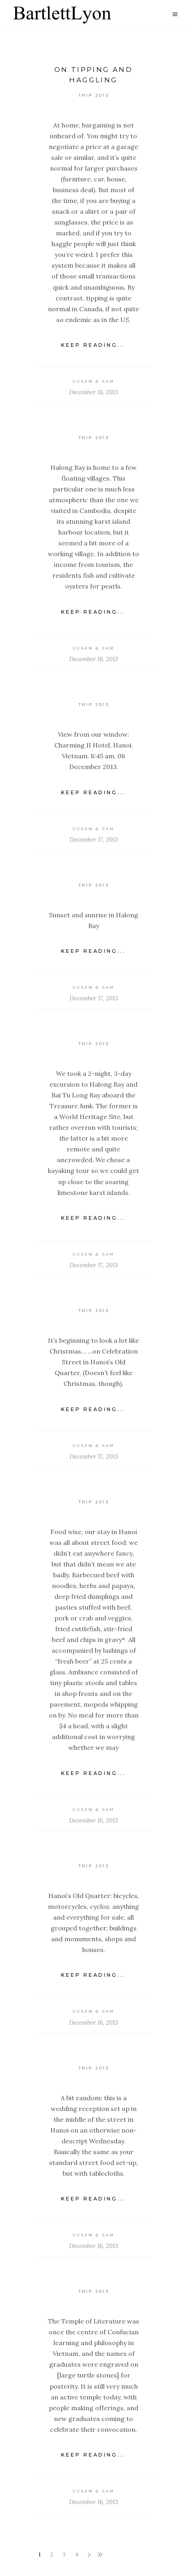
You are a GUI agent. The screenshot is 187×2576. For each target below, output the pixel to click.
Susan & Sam (93, 381)
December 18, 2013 (93, 392)
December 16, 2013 (93, 1820)
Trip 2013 (94, 95)
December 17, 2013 (94, 839)
